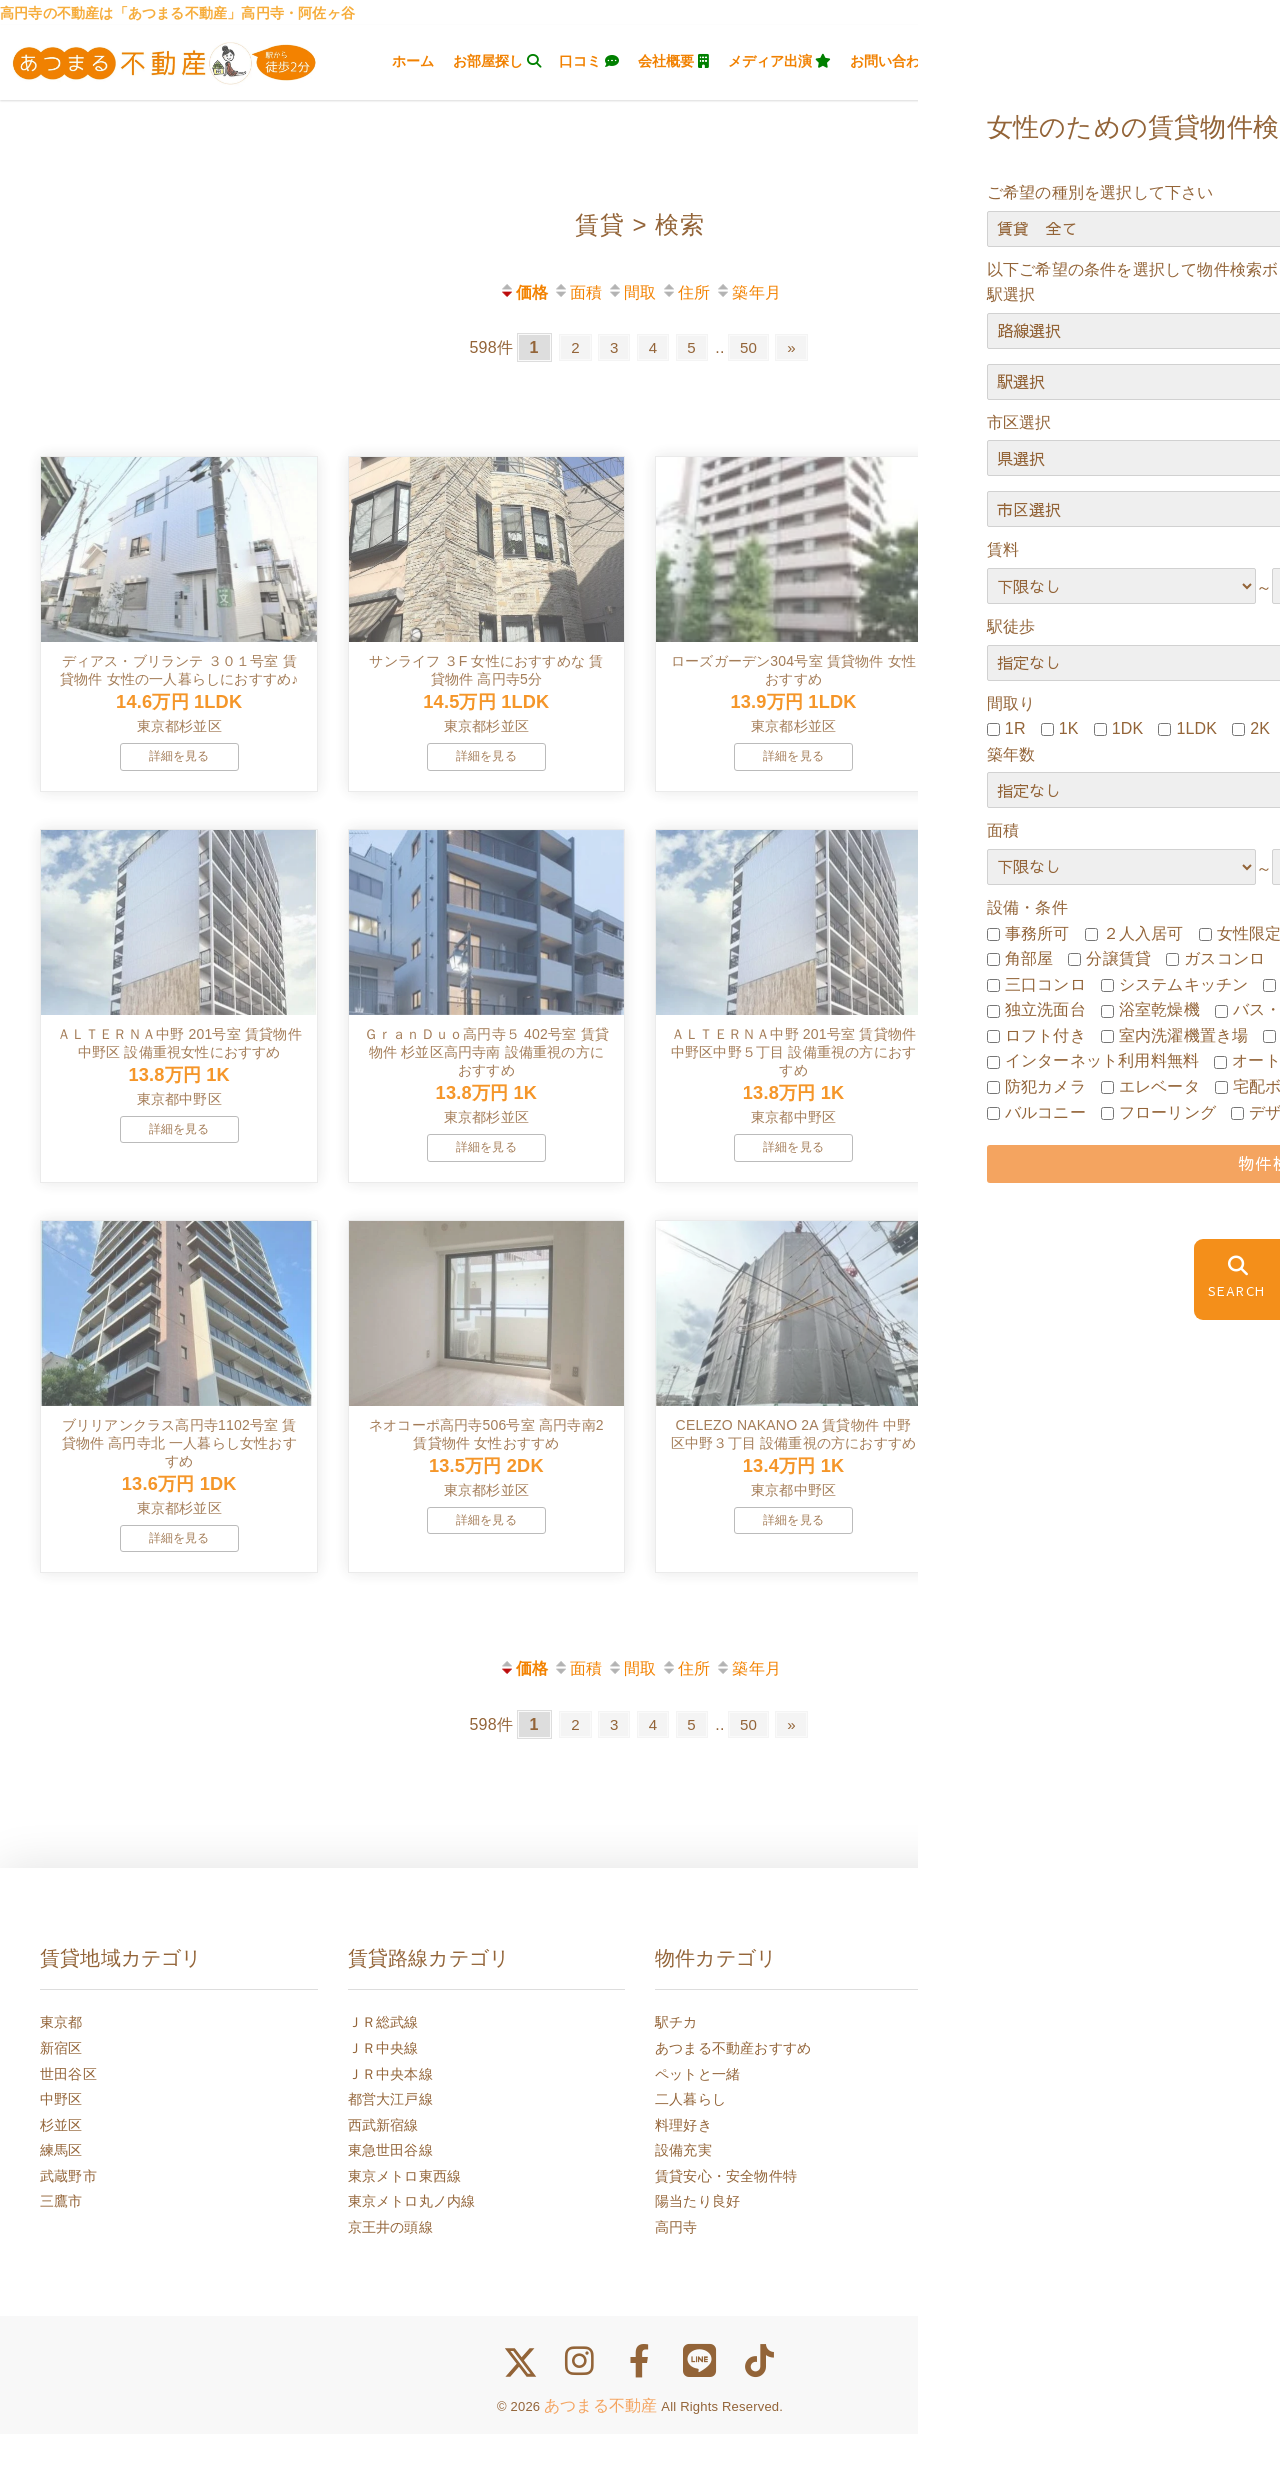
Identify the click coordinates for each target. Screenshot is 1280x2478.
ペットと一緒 (697, 2118)
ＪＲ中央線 (383, 2092)
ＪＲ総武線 (383, 2067)
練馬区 (61, 2195)
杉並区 (61, 2169)
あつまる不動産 (600, 2450)
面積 (577, 292)
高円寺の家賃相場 (1020, 2067)
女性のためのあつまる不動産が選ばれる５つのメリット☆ (1098, 2259)
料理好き (683, 2169)
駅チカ (676, 2067)
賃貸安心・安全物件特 (726, 2220)
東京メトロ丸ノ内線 (412, 2246)
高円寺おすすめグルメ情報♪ (1052, 2092)
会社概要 (673, 61)
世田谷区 (68, 2118)
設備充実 (683, 2195)
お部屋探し (497, 61)
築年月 (748, 292)
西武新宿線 (383, 2169)
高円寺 (676, 2271)
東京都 (61, 2067)
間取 (631, 292)
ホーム (413, 61)
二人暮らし (690, 2143)
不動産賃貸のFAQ (1020, 2143)
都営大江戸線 (390, 2143)
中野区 (61, 2143)
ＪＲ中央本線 (390, 2118)
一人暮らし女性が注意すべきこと (1069, 2169)
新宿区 (61, 2092)
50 (754, 347)
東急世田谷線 (390, 2195)
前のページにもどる (1182, 1849)
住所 (685, 292)
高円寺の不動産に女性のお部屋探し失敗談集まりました (1098, 2208)
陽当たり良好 (697, 2246)
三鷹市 (61, 2246)
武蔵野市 (68, 2220)
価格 (523, 292)
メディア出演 (780, 61)
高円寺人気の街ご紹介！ (1041, 2118)
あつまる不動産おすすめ (733, 2092)
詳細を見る (179, 771)
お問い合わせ (901, 61)
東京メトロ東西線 (405, 2220)
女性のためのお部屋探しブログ (1062, 2297)
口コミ (589, 61)
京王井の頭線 (390, 2271)
